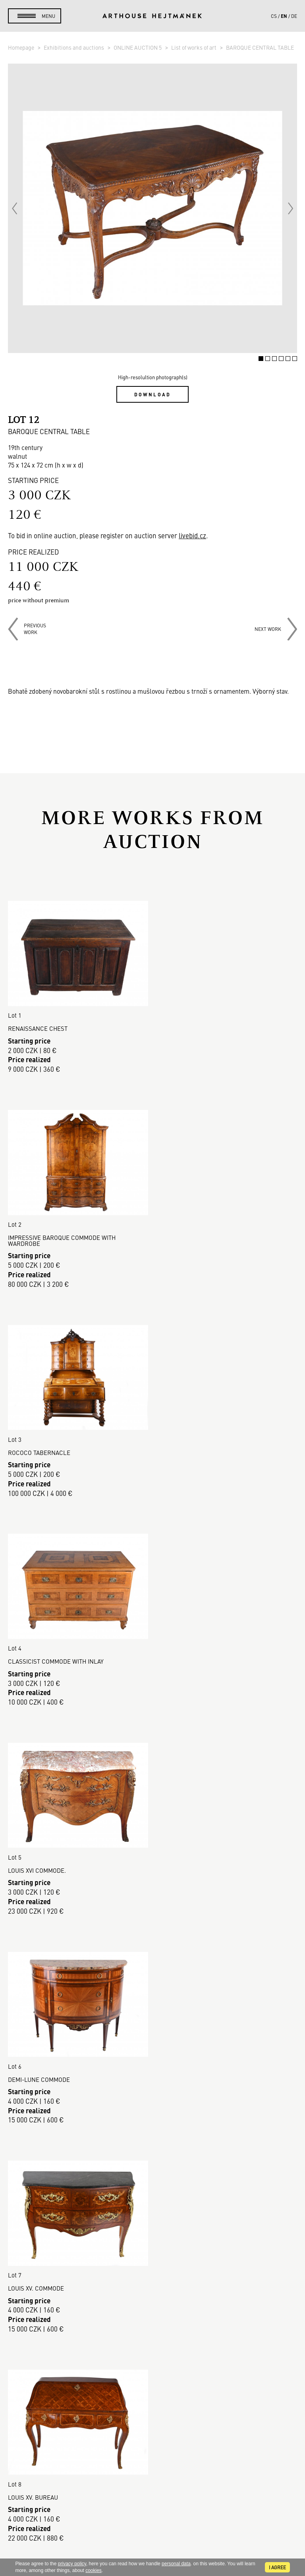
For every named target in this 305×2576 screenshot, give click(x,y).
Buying (152, 2279)
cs (274, 16)
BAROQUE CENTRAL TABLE (260, 47)
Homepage (21, 47)
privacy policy (72, 2563)
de (294, 16)
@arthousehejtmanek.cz (152, 2521)
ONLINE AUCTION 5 (138, 47)
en (284, 15)
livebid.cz (192, 535)
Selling (152, 2289)
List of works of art (194, 47)
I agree (277, 2567)
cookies (93, 2570)
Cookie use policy (152, 2336)
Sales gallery (153, 2260)
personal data (176, 2563)
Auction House (152, 2251)
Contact (152, 2494)
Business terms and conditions (152, 2317)
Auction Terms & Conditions (152, 2298)
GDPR (152, 2327)
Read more (152, 2167)
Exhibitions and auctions (74, 47)
